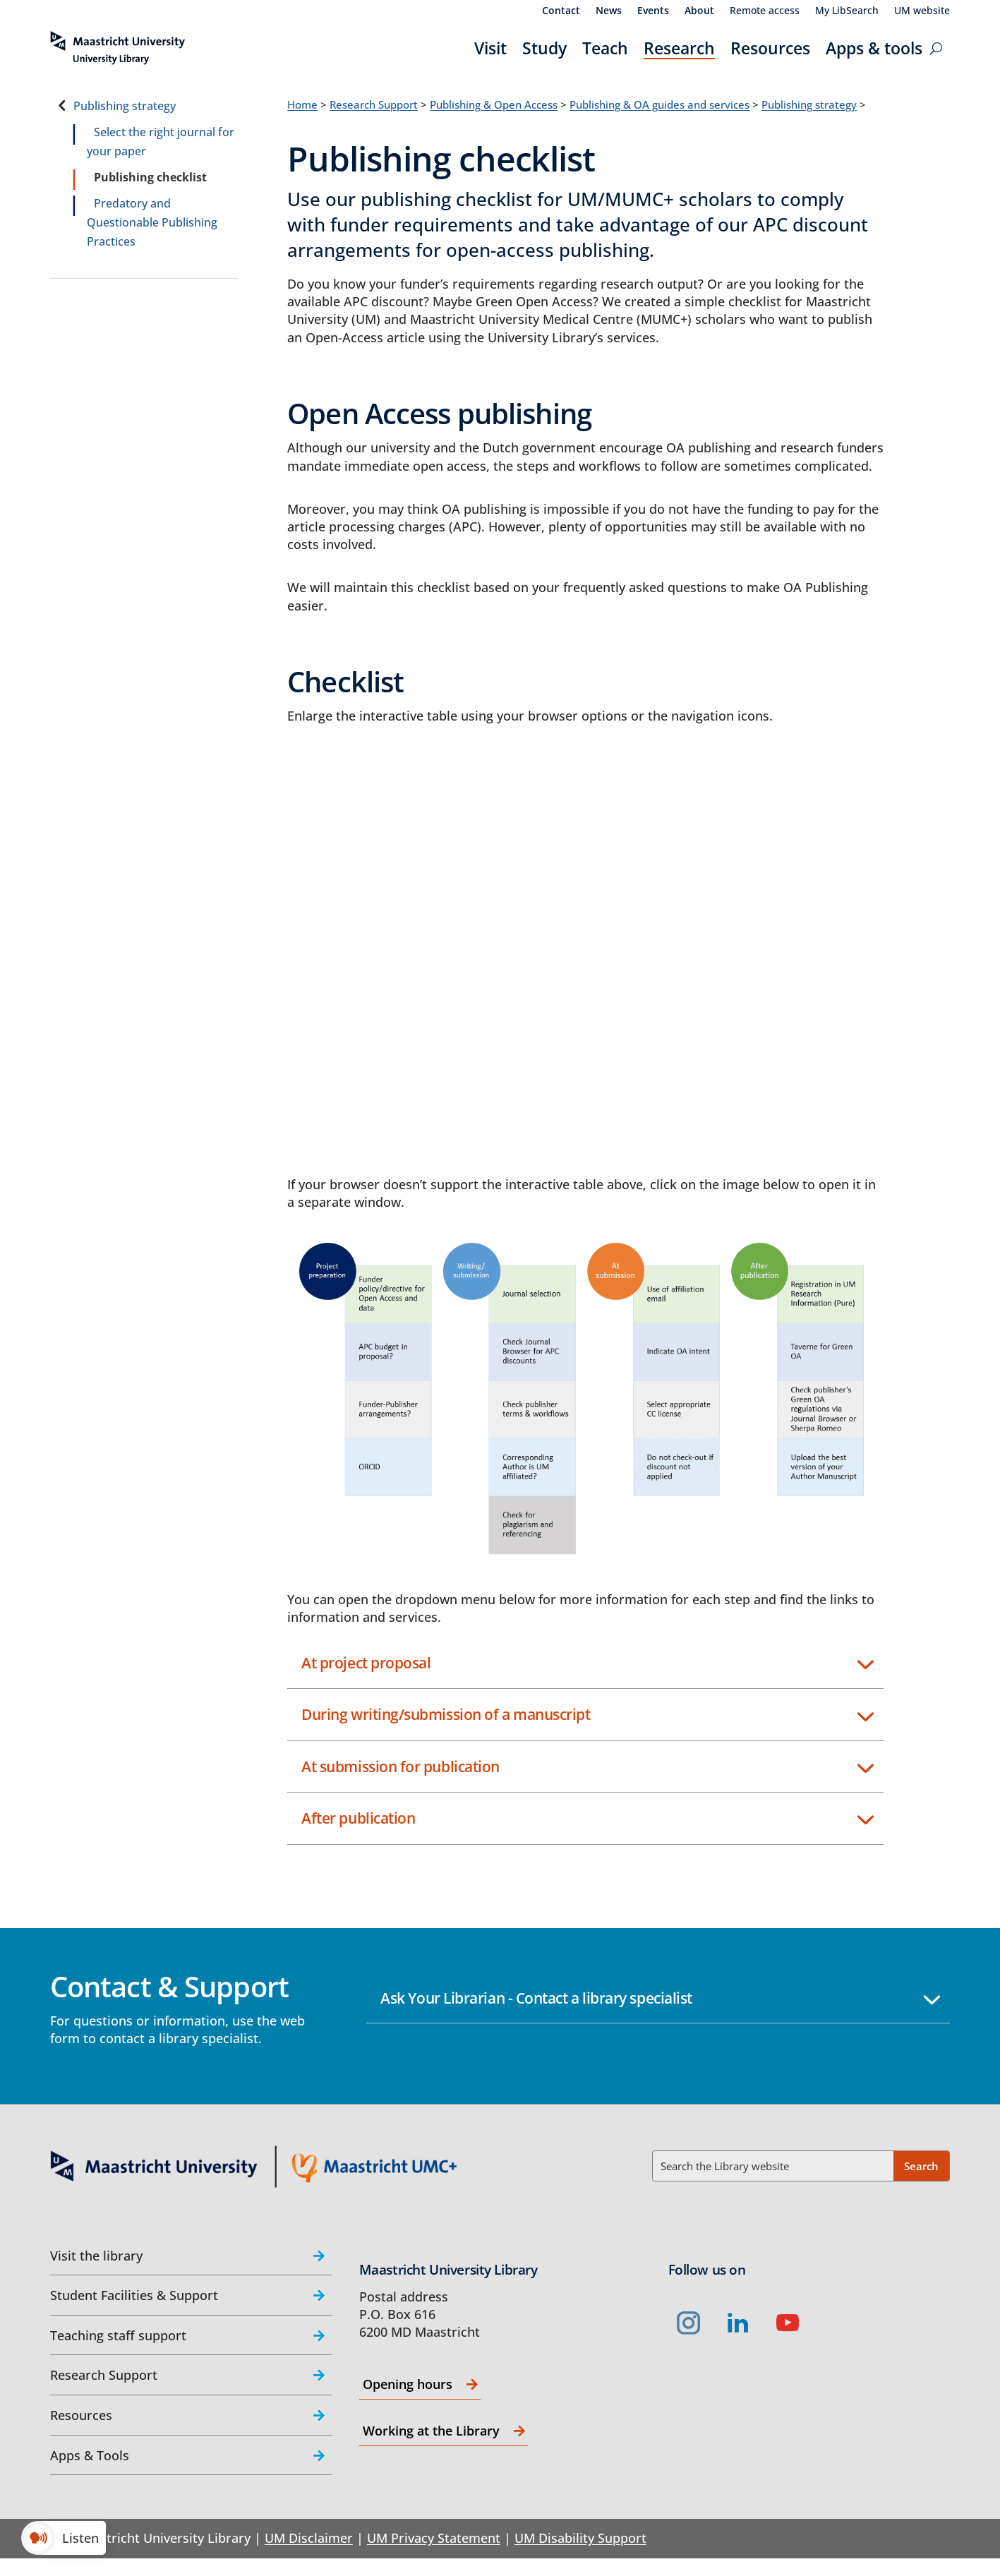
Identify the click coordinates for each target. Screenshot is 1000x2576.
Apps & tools (874, 48)
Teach (605, 48)
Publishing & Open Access (494, 104)
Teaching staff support (118, 2335)
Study (544, 48)
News (609, 11)
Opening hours (407, 2384)
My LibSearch (847, 11)
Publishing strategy (124, 106)
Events (653, 11)
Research (679, 48)
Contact (561, 11)
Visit (490, 48)
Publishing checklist (150, 177)
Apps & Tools (89, 2455)
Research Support (374, 104)
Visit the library (96, 2255)
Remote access (765, 11)
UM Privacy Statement (433, 2537)
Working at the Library (431, 2430)
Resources (770, 48)
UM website (922, 11)
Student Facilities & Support (134, 2295)
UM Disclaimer (309, 2537)
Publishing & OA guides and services (659, 104)
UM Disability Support (580, 2537)
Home (302, 104)
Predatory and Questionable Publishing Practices (152, 222)
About (699, 11)
